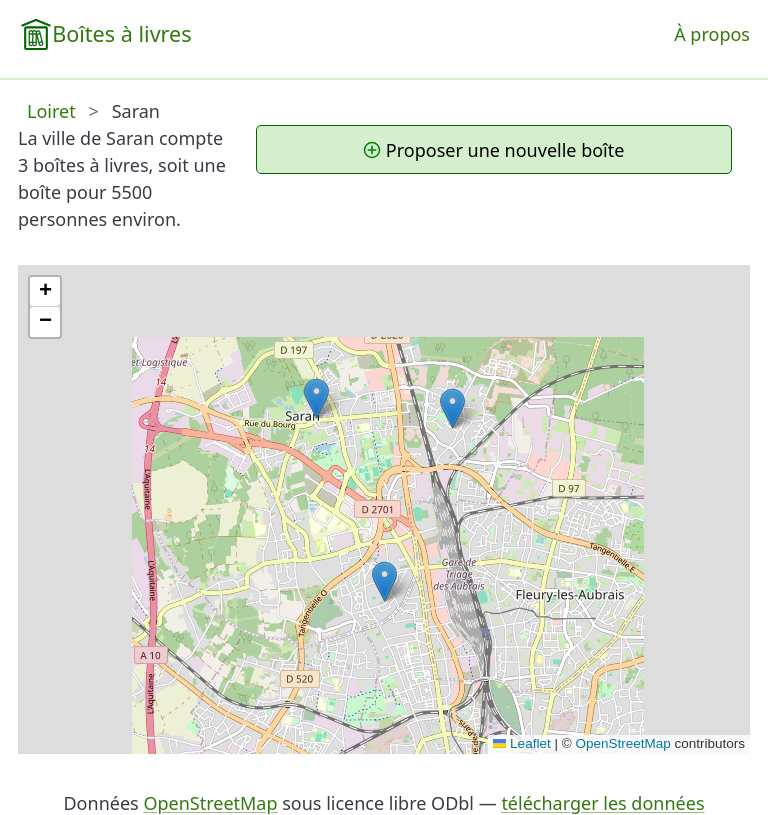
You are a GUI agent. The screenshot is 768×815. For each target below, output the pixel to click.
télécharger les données (602, 803)
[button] (316, 398)
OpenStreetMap (622, 743)
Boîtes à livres (121, 33)
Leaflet (522, 743)
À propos (712, 34)
